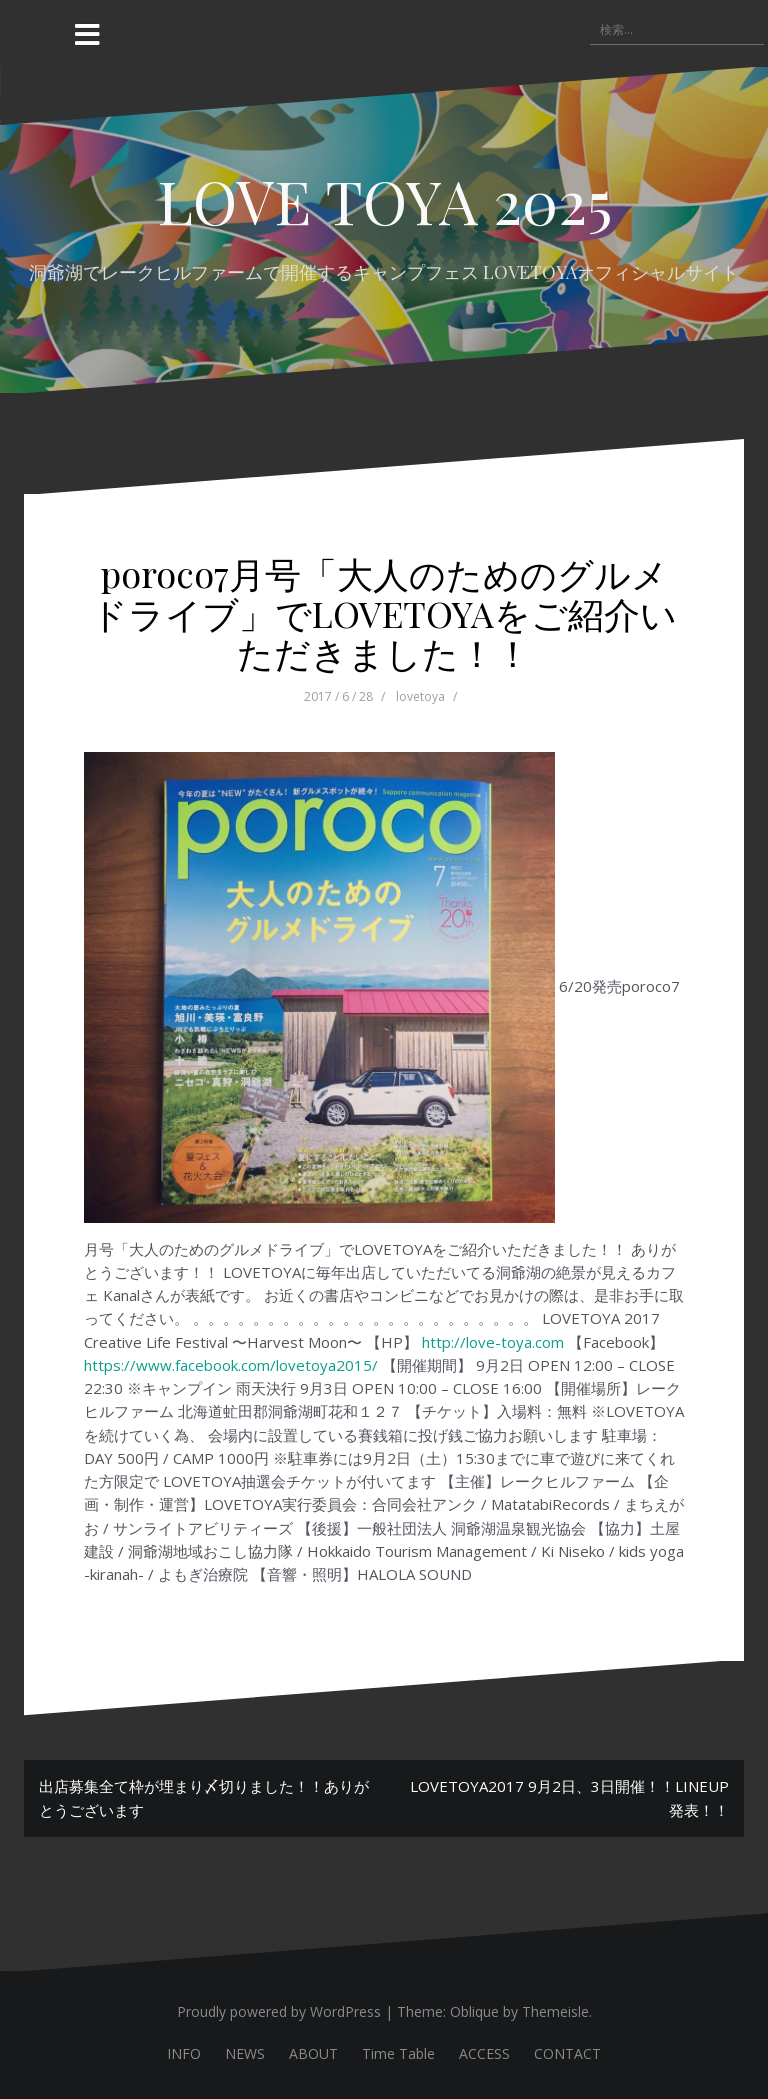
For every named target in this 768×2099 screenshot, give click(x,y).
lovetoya (420, 696)
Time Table (398, 2053)
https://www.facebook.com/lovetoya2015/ (231, 1365)
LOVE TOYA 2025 (384, 200)
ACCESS (484, 2053)
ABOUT (313, 2053)
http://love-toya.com (493, 1342)
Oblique (474, 2011)
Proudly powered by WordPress (279, 2011)
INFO (184, 2053)
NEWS (245, 2053)
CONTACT (567, 2053)
